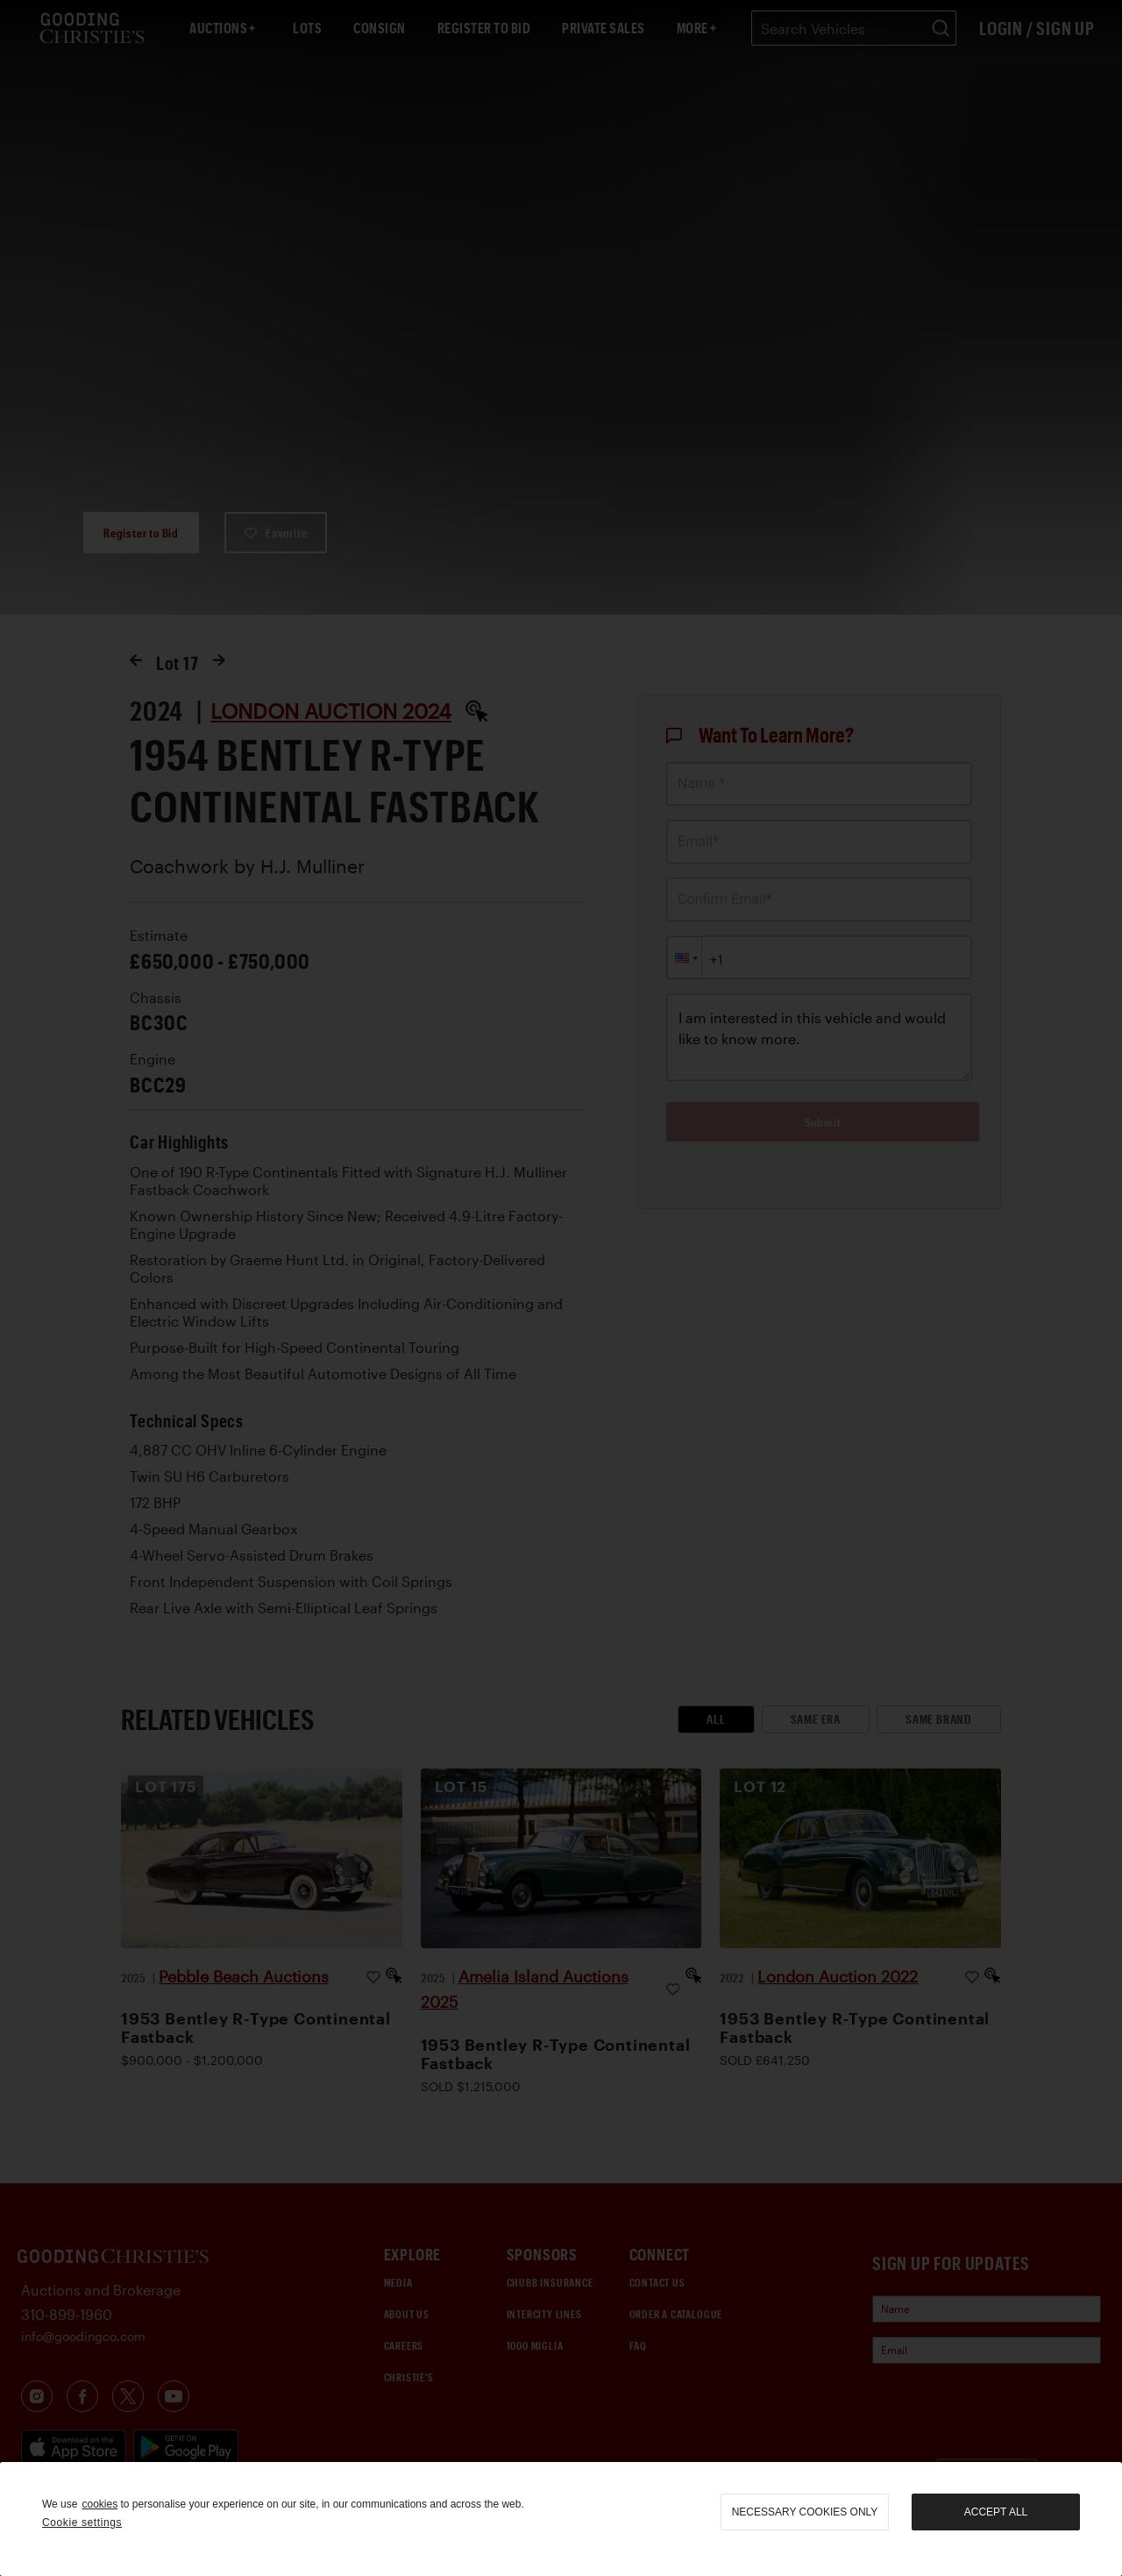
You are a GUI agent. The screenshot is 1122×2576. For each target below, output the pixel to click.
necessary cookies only (805, 2512)
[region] (561, 2519)
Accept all (995, 2512)
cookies (99, 2504)
